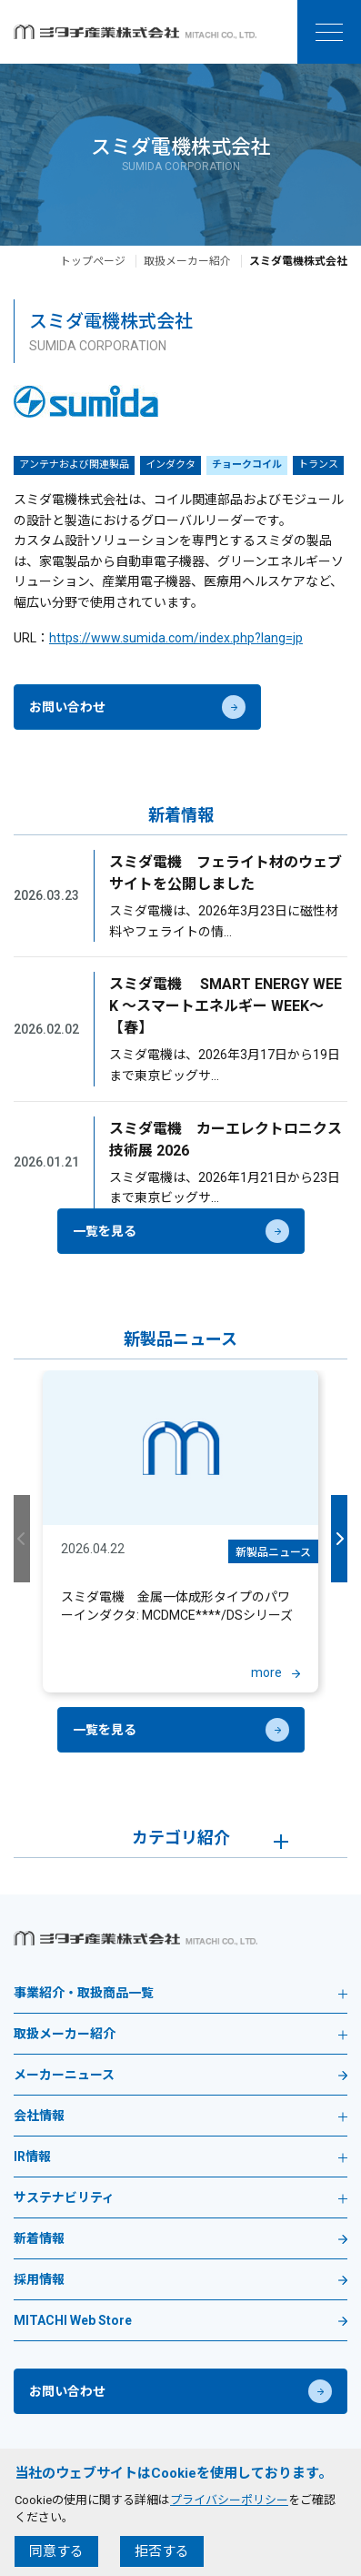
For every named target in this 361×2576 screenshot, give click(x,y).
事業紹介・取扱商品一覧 (180, 1993)
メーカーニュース (64, 2075)
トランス (318, 464)
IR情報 (180, 2157)
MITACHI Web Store (73, 2321)
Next (339, 1538)
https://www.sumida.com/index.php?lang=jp (176, 638)
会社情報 (180, 2116)
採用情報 (39, 2280)
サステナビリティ (180, 2198)
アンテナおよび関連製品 (74, 464)
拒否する (162, 2551)
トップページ (92, 261)
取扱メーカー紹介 (187, 261)
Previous (22, 1538)
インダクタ (170, 464)
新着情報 (39, 2239)
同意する (56, 2551)
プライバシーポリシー (229, 2500)
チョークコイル (247, 464)
